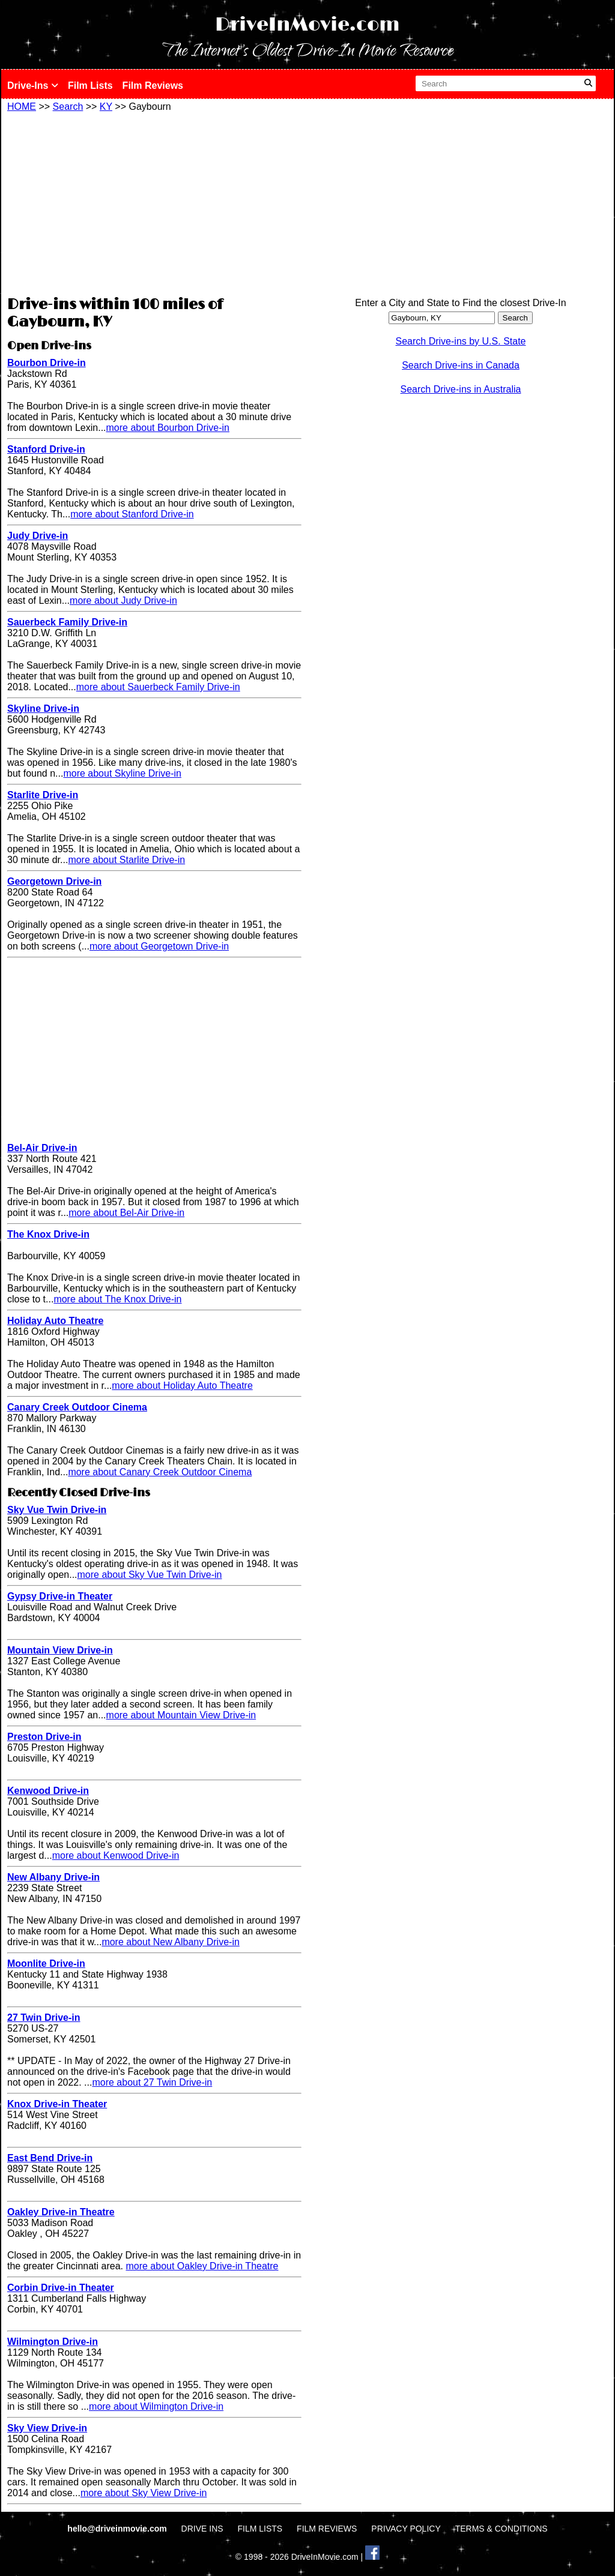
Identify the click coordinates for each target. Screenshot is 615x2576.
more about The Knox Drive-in (117, 1299)
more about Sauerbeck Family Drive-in (158, 687)
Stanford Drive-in (46, 449)
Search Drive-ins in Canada (461, 365)
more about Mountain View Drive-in (181, 1715)
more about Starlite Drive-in (126, 860)
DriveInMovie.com (307, 25)
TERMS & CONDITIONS (501, 2528)
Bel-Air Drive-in (42, 1148)
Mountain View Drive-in (60, 1650)
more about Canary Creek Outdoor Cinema (160, 1472)
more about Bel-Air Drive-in (126, 1213)
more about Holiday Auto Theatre (182, 1385)
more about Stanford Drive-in (131, 514)
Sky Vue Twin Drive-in (56, 1510)
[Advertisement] (154, 202)
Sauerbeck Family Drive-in (67, 622)
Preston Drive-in (44, 1737)
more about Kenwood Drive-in (116, 1855)
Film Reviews (153, 85)
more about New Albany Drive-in (170, 1942)
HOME (21, 106)
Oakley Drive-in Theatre (61, 2212)
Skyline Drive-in (43, 708)
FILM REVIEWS (327, 2528)
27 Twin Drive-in (43, 2017)
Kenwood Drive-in (48, 1791)
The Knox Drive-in (48, 1234)
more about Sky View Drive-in (143, 2493)
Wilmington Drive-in (52, 2342)
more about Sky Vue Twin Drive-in (149, 1574)
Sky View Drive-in (47, 2428)
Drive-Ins (32, 85)
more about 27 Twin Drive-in (152, 2082)
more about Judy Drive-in (123, 600)
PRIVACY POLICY (405, 2528)
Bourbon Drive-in (46, 363)
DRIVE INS (202, 2528)
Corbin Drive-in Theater (60, 2288)
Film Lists (90, 85)
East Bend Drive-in (49, 2158)
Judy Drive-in (37, 536)
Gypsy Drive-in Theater (59, 1596)
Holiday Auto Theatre (55, 1321)
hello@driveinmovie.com (118, 2528)
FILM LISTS (260, 2528)
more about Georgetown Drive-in (159, 946)
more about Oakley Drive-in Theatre (202, 2266)
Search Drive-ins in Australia (461, 389)
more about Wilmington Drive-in (156, 2406)
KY (106, 106)
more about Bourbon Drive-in (167, 428)
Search (68, 106)
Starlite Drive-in (42, 795)
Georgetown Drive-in (54, 881)
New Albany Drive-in (53, 1877)
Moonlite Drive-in (46, 1963)
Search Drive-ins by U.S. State (461, 341)
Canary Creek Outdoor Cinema (77, 1407)
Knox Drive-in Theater (57, 2104)
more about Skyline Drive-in (122, 773)
